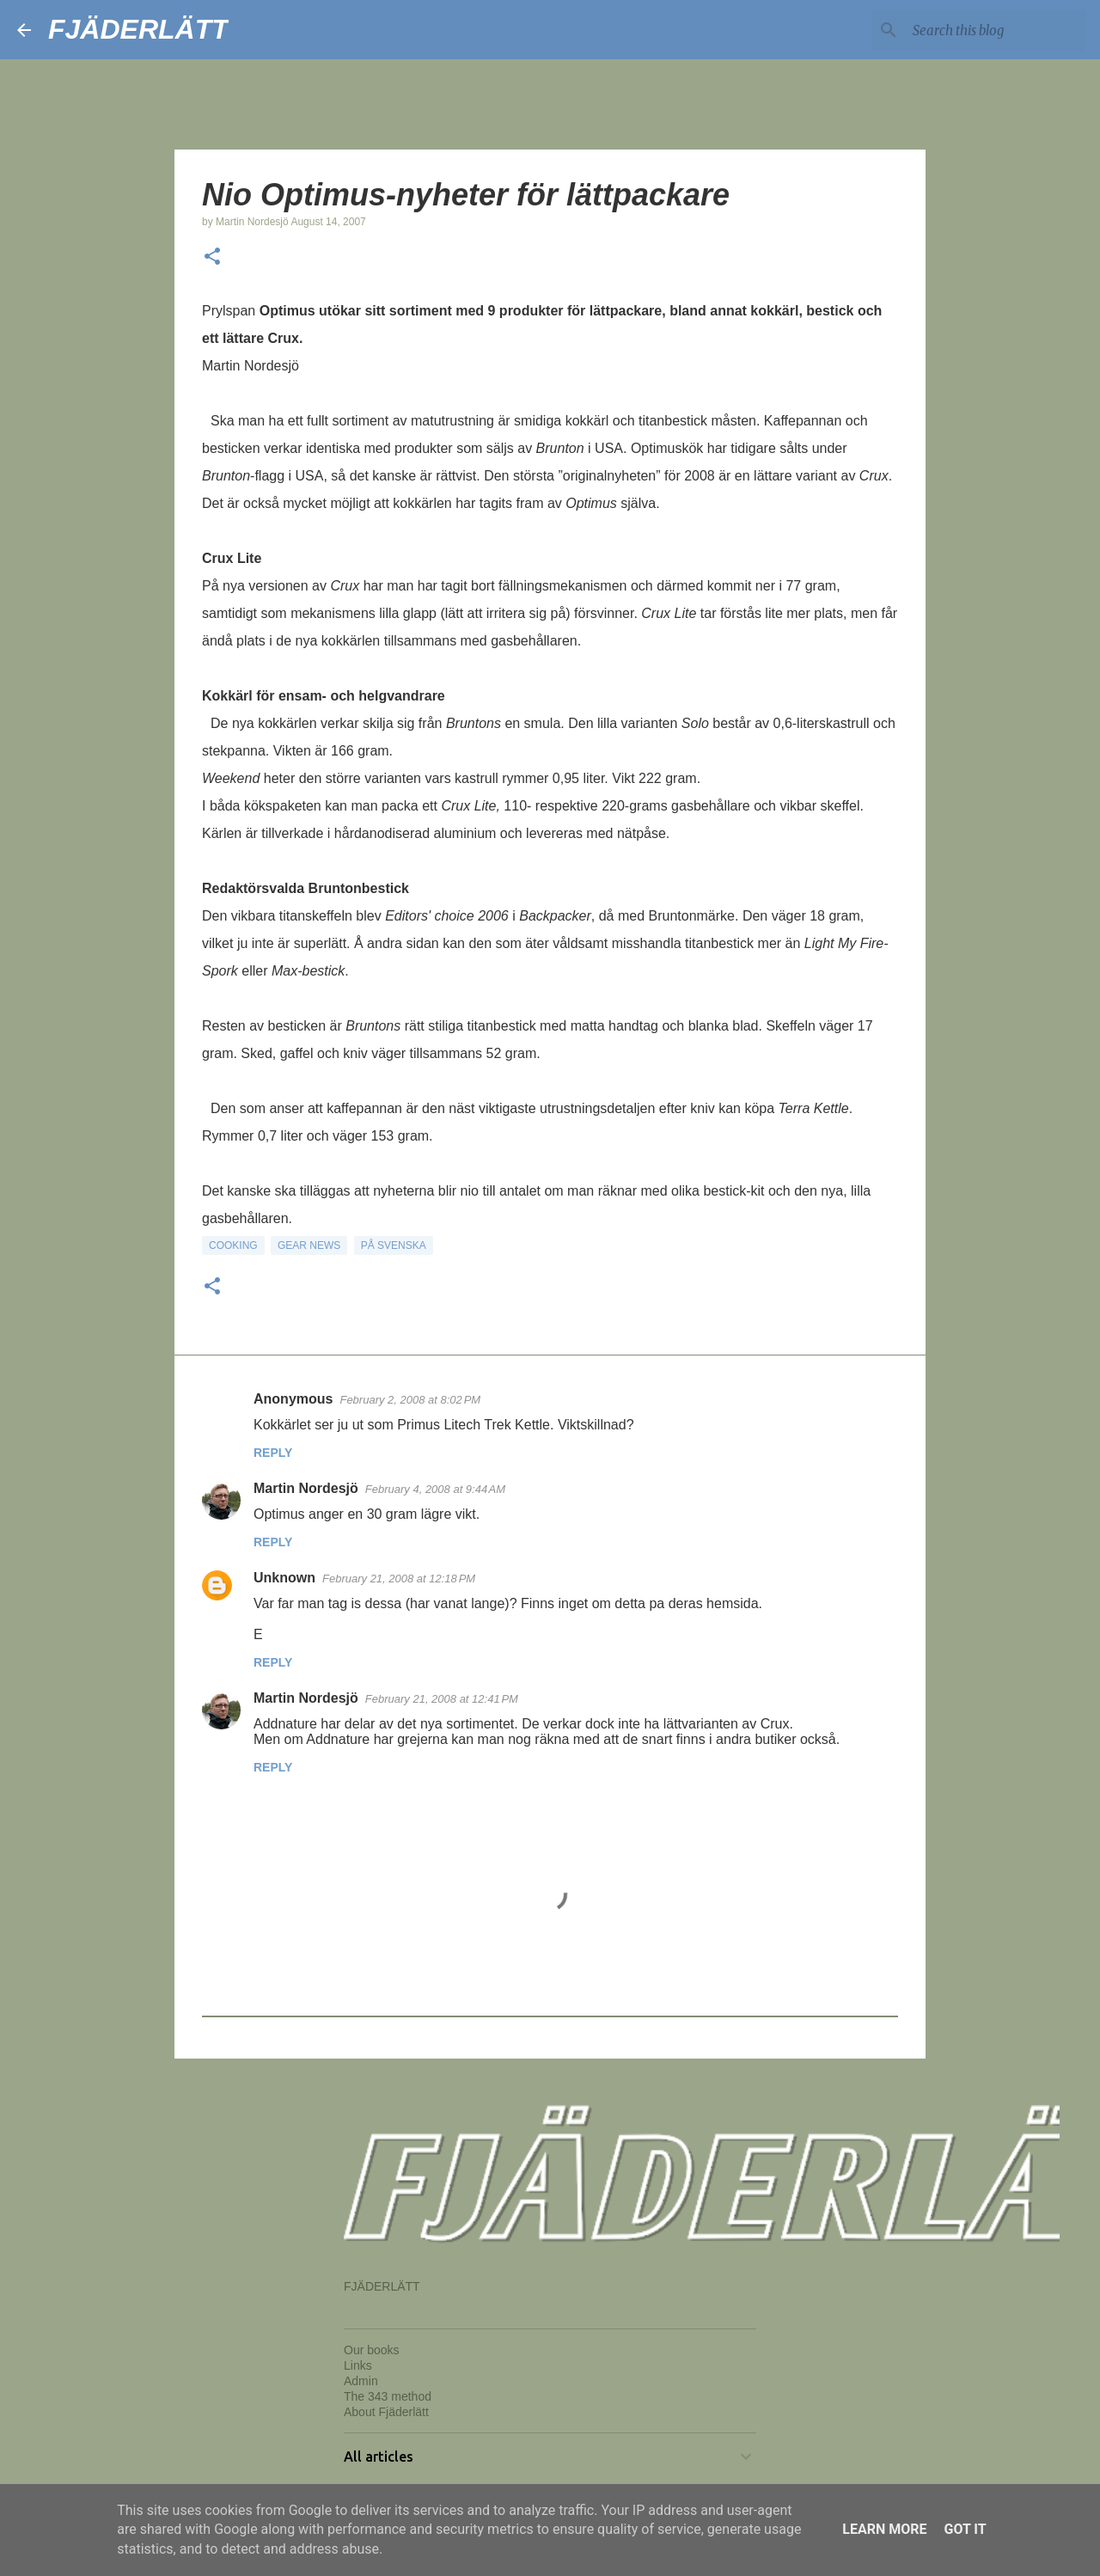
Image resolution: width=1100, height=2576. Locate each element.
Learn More (884, 2529)
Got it (965, 2529)
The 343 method (387, 2396)
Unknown (284, 1577)
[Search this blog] (996, 30)
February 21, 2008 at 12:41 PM (441, 1698)
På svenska (393, 1245)
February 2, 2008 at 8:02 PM (409, 1399)
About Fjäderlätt (386, 2412)
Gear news (309, 1245)
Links (358, 2365)
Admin (361, 2381)
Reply (273, 1452)
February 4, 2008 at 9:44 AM (435, 1489)
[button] (212, 258)
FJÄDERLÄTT (138, 29)
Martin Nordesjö (306, 1488)
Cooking (233, 1245)
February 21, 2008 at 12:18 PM (398, 1578)
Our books (372, 2350)
